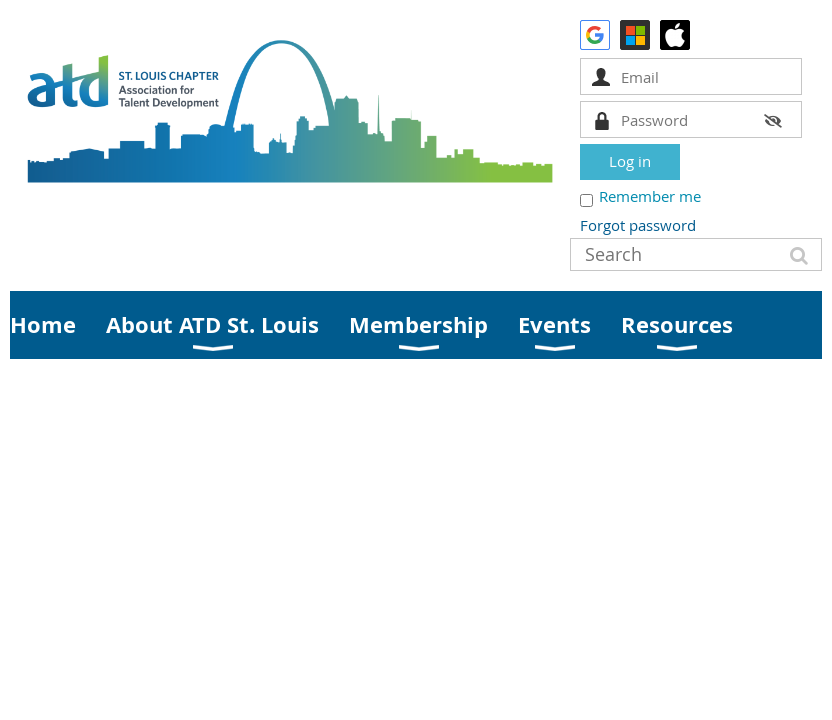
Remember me (650, 196)
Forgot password (638, 225)
